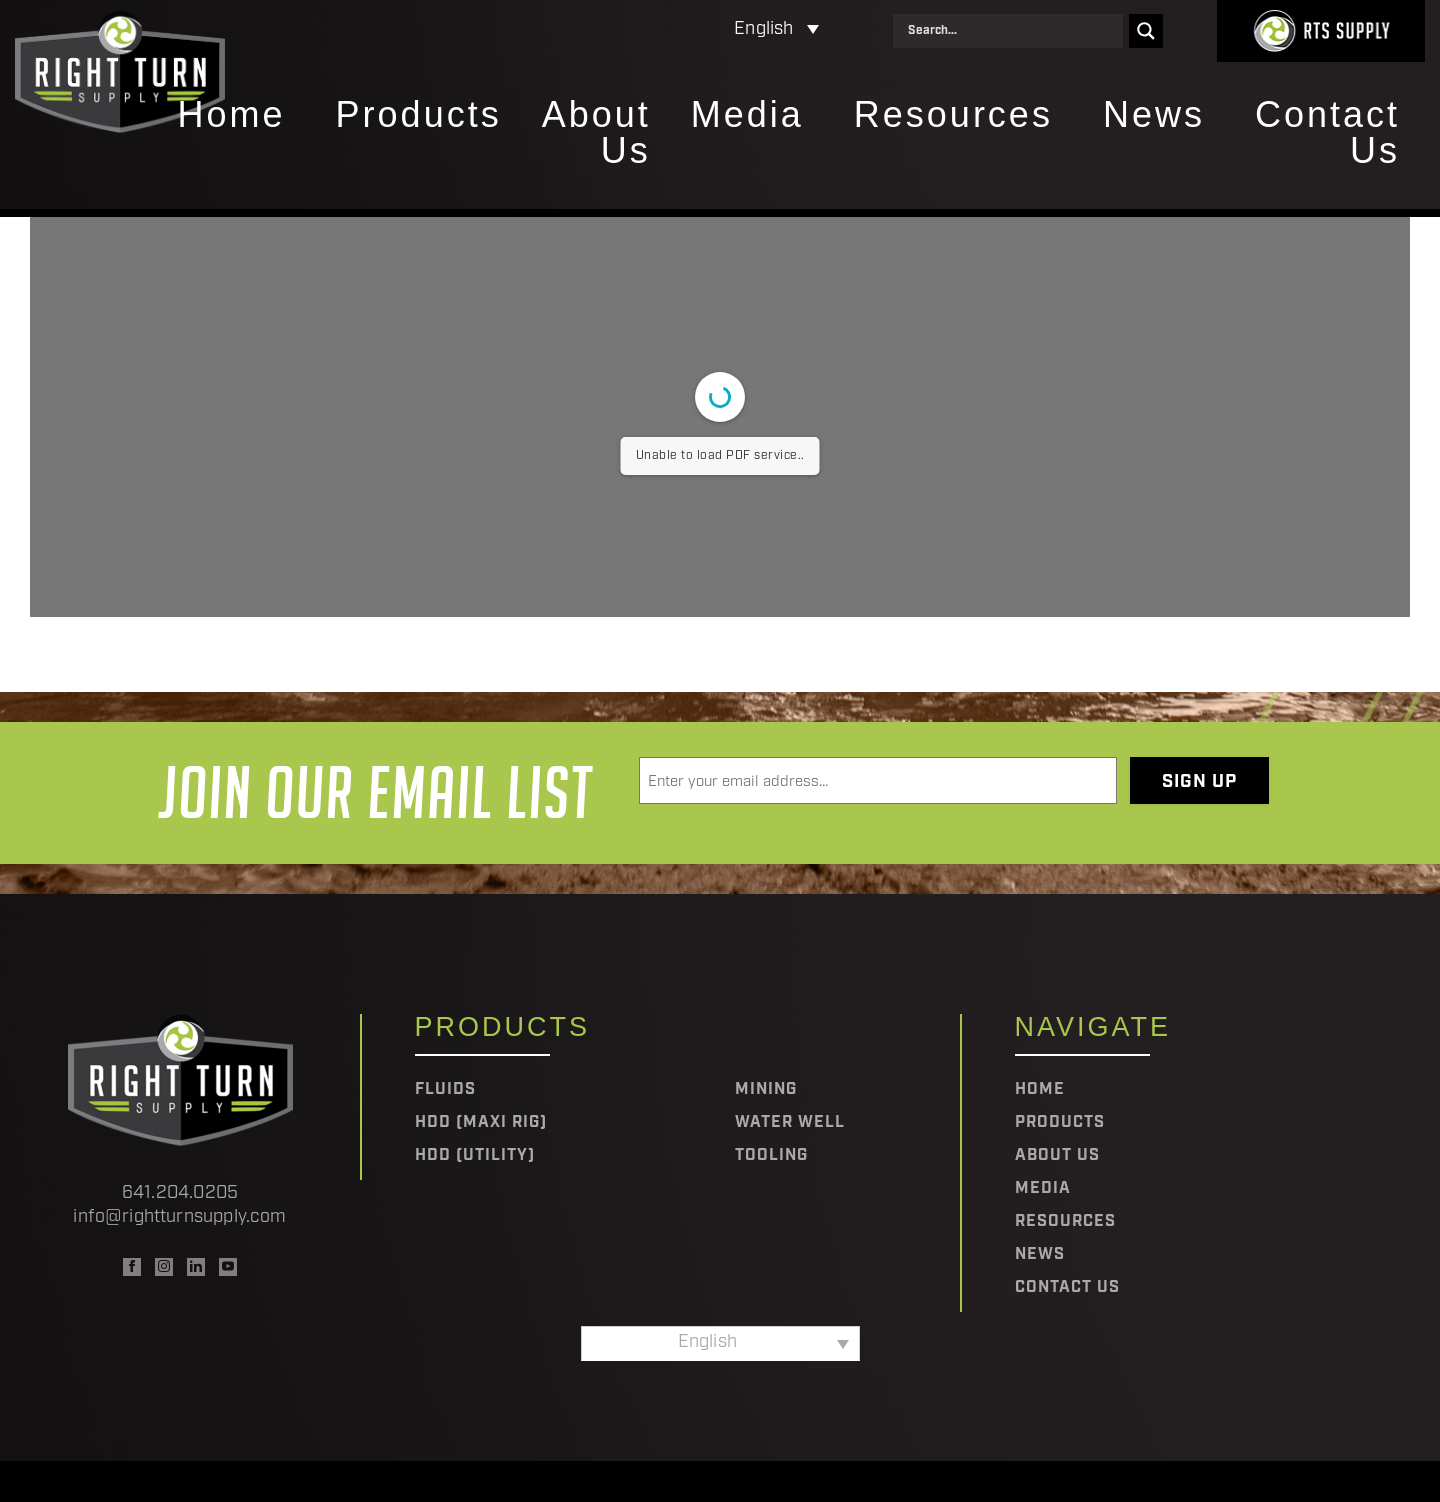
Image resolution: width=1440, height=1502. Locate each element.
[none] (689, 30)
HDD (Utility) (475, 1156)
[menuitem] (689, 30)
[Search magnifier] (1146, 31)
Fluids (445, 1090)
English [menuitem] (763, 29)
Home (232, 116)
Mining (766, 1090)
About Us (596, 134)
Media (747, 116)
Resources (953, 116)
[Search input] (1013, 31)
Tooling (771, 1156)
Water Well (790, 1123)
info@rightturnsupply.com (179, 1217)
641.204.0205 (180, 1193)
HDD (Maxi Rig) (481, 1123)
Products (419, 116)
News (1154, 116)
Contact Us (1327, 134)
